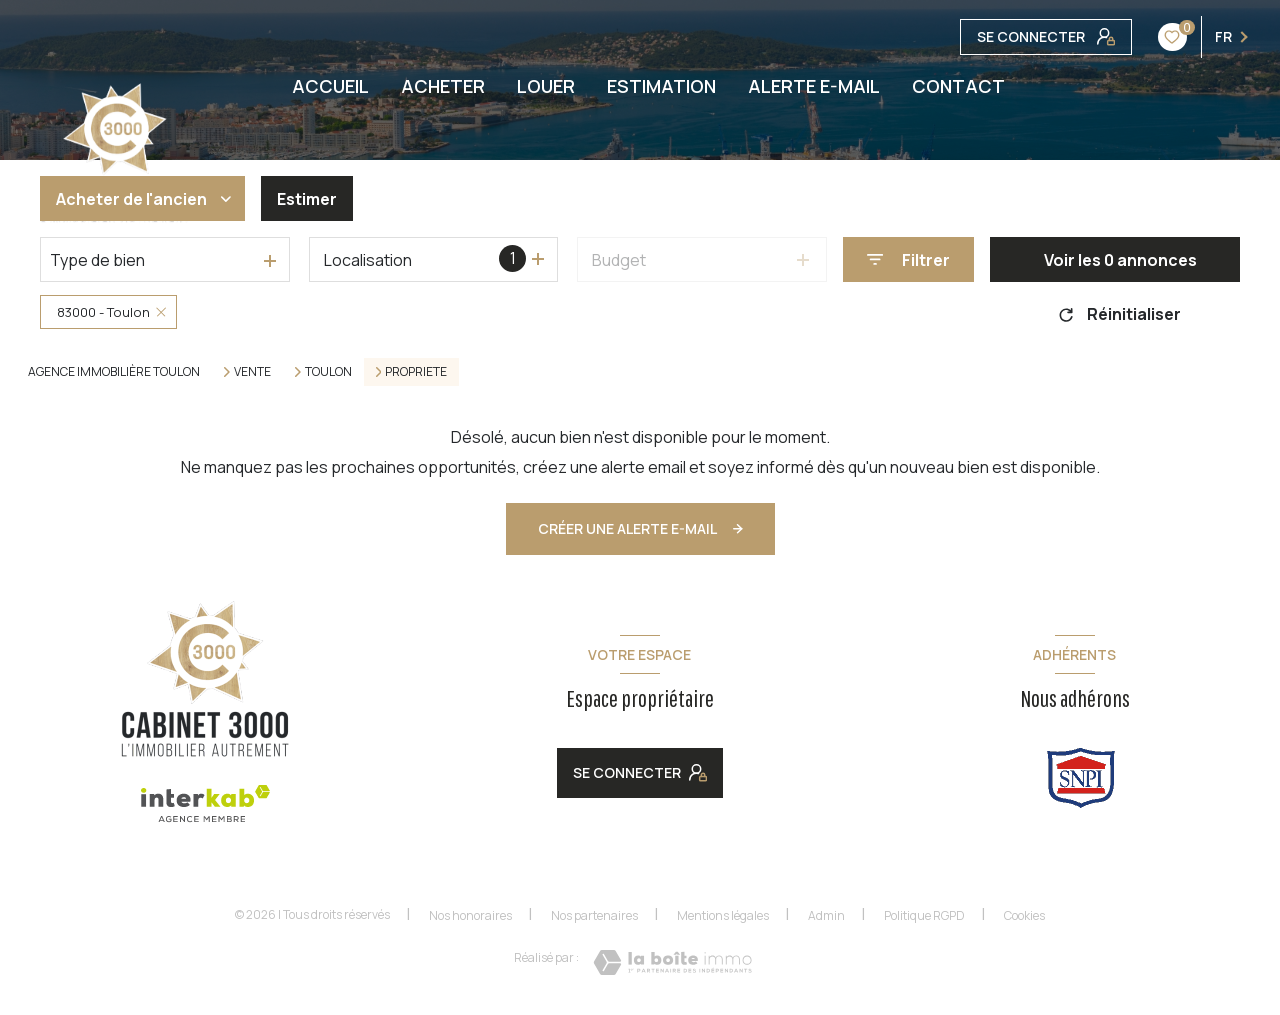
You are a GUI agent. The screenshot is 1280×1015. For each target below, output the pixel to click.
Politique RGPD (924, 915)
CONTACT (958, 86)
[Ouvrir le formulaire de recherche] (908, 259)
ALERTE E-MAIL (814, 86)
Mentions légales (723, 915)
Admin (826, 915)
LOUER (546, 86)
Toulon (328, 372)
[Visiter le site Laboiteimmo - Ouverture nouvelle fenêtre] (672, 962)
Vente (252, 372)
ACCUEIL (330, 86)
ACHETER (443, 86)
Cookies (1024, 916)
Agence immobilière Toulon (114, 371)
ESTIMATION (661, 86)
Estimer (307, 199)
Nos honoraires (470, 915)
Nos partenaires (594, 915)
